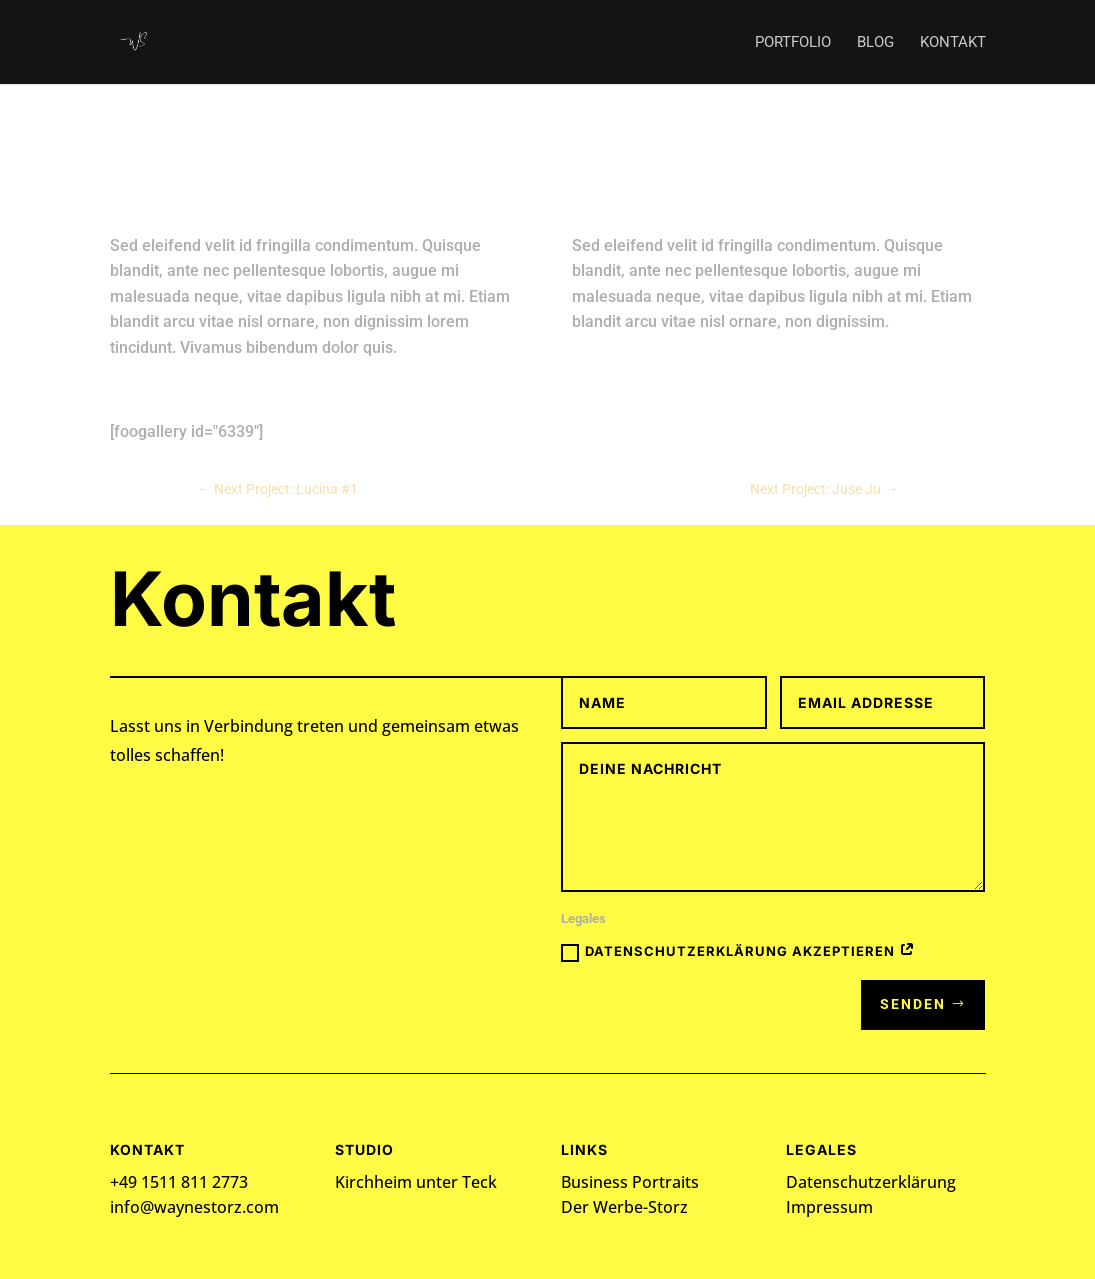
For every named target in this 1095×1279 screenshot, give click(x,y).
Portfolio (793, 43)
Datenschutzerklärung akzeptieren (738, 952)
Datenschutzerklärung (871, 1182)
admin (507, 199)
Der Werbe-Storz (624, 1207)
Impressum (829, 1207)
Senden (913, 1004)
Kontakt (953, 43)
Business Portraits (630, 1182)
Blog (875, 43)
